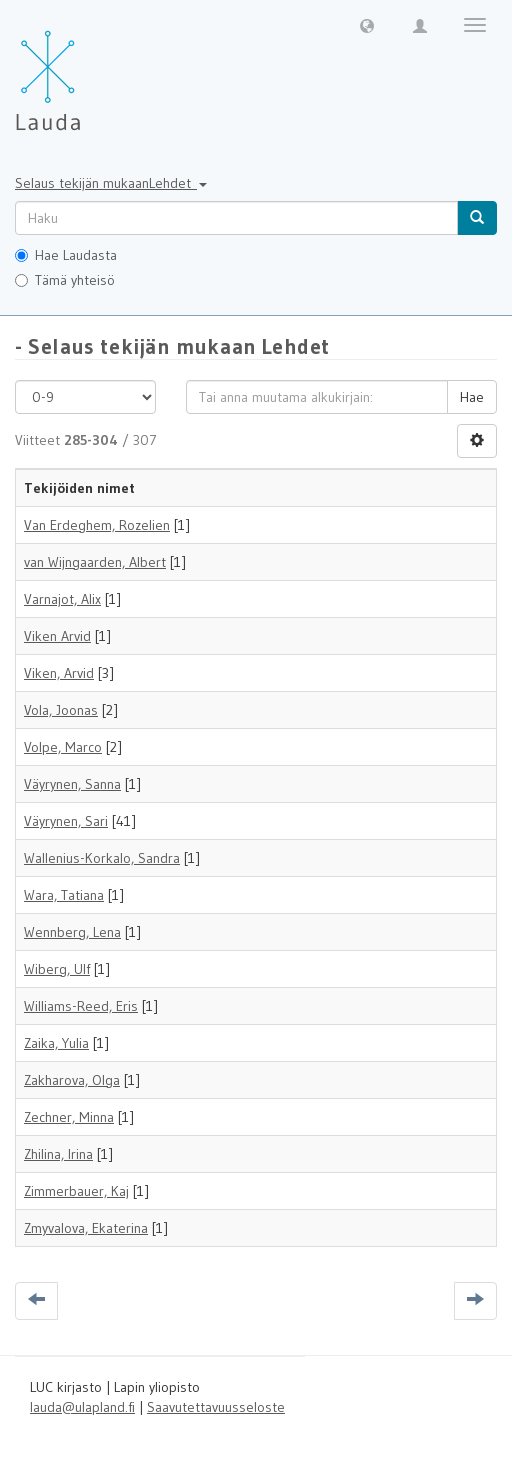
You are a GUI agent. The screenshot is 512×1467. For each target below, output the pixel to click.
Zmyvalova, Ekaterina (86, 1228)
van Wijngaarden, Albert (95, 562)
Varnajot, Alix (62, 599)
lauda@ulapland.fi (82, 1407)
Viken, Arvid (59, 673)
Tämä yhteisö (65, 280)
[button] (367, 25)
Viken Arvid (57, 636)
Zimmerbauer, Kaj (76, 1191)
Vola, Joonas (61, 710)
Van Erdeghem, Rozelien (97, 525)
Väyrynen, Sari (66, 821)
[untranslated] (236, 218)
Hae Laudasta (66, 255)
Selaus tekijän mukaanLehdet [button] (111, 183)
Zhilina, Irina (58, 1154)
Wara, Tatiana (64, 895)
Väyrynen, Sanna (72, 784)
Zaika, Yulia (56, 1043)
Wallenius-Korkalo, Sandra (102, 858)
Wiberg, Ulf (57, 969)
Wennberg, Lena (72, 932)
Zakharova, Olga (72, 1080)
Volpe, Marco (63, 747)
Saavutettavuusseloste (216, 1407)
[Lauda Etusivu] (90, 70)
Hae (472, 397)
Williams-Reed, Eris (81, 1006)
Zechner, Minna (69, 1117)
